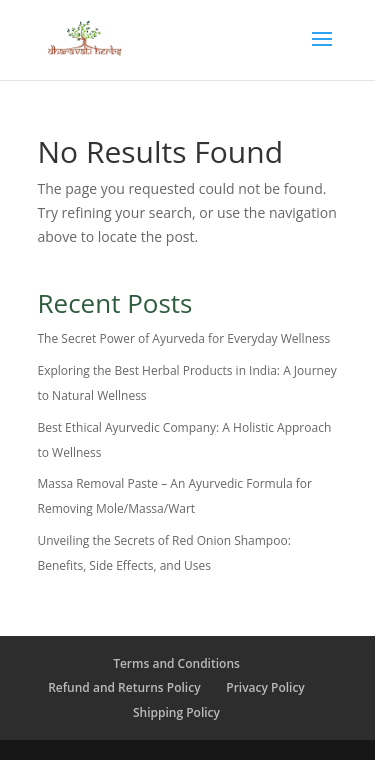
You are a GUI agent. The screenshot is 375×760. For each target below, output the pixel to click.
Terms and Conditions (176, 663)
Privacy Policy (265, 687)
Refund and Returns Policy (124, 687)
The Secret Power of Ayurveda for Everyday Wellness (184, 338)
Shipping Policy (176, 712)
